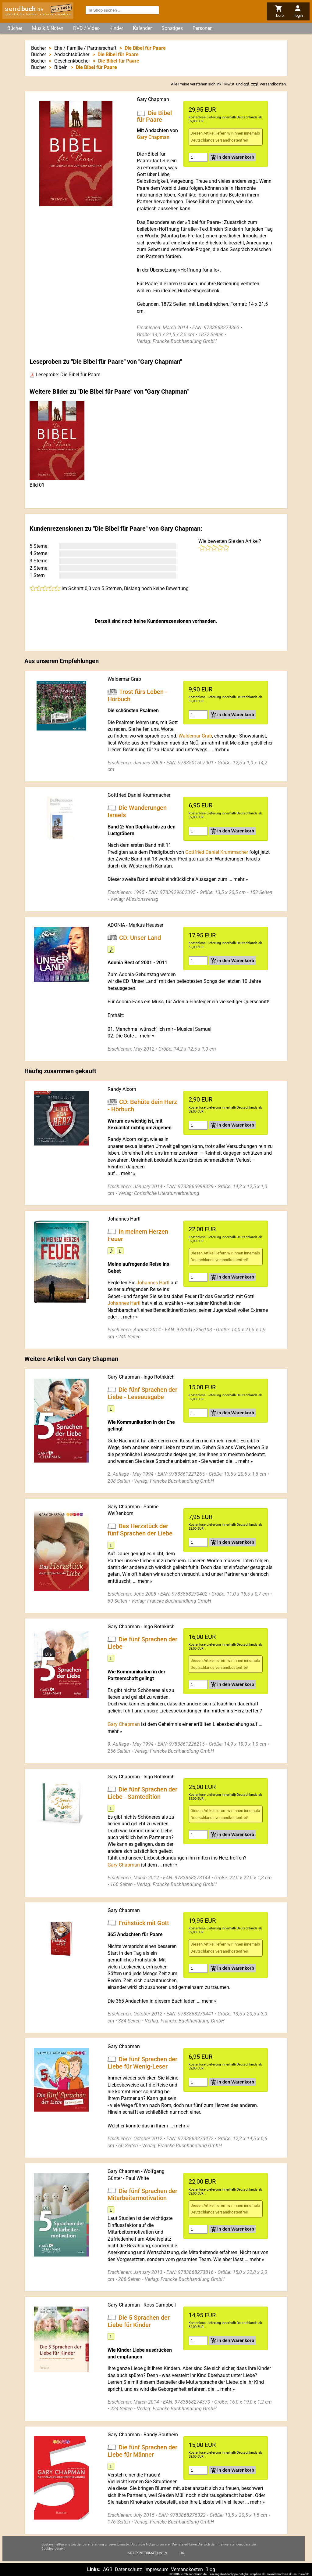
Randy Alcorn (122, 1089)
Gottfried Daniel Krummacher (139, 795)
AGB (107, 2569)
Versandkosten (273, 84)
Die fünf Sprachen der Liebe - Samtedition (142, 1793)
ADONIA (116, 925)
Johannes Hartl (124, 1219)
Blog (210, 2569)
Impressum (156, 2569)
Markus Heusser (146, 925)
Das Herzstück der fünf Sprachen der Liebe (140, 1529)
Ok (181, 2554)
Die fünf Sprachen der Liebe (142, 1642)
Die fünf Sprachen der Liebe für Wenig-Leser (142, 2062)
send (24, 9)
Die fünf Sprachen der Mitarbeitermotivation (142, 2194)
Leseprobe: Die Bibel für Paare (65, 374)
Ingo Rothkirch (159, 1377)
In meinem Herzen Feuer (138, 1235)
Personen (203, 28)
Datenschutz (128, 2569)
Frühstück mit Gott (144, 1922)
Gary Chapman (153, 99)
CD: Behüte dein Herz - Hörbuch (142, 1105)
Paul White (137, 2178)
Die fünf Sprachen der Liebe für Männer (142, 2450)
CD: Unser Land (140, 937)
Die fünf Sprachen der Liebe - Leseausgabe (142, 1393)
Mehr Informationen (147, 2554)
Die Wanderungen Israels (137, 811)
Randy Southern (161, 2434)
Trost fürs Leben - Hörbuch (137, 695)
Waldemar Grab (124, 679)
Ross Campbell (160, 2305)
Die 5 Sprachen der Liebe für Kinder (139, 2321)
